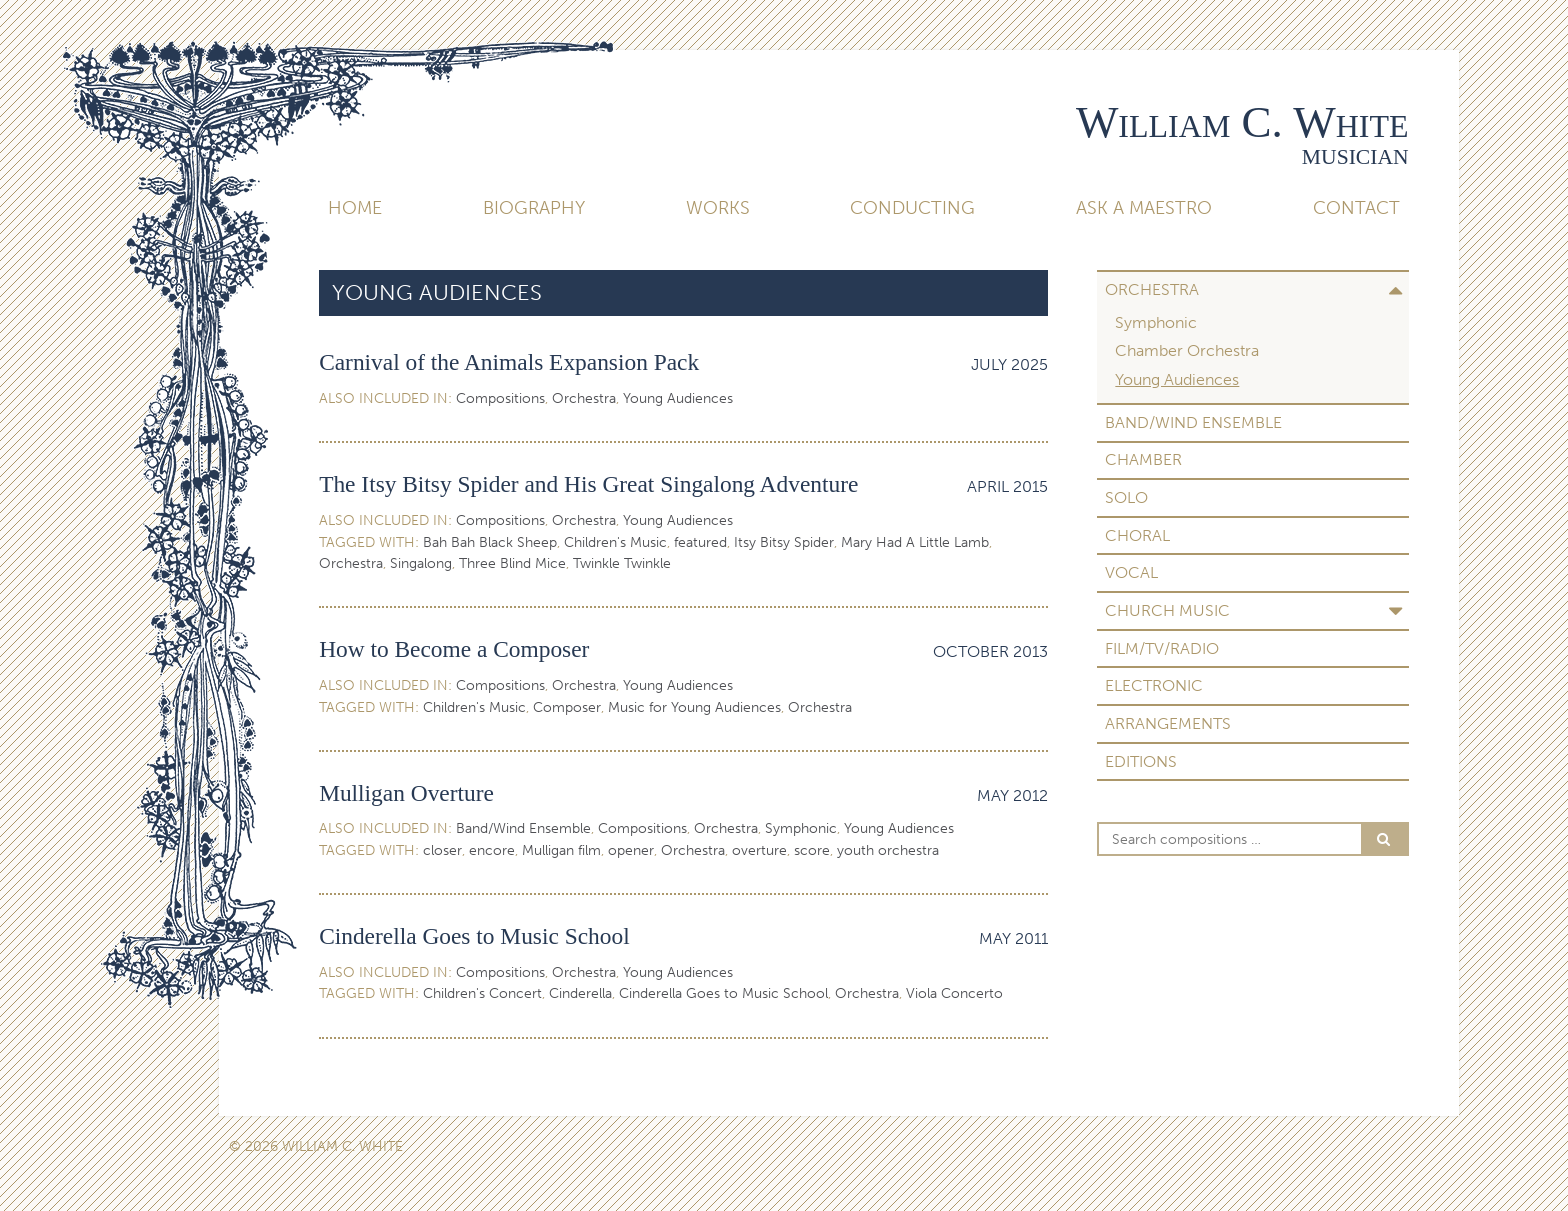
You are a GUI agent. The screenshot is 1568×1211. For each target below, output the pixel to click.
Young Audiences (1177, 379)
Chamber (1143, 459)
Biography (534, 208)
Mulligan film (561, 850)
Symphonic (1156, 322)
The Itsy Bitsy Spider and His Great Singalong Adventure (588, 484)
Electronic (1154, 685)
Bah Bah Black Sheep (490, 542)
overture (759, 850)
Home (355, 208)
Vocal (1131, 572)
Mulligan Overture (406, 793)
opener (631, 850)
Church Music (1167, 610)
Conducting (912, 208)
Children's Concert (482, 993)
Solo (1126, 497)
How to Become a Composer (454, 649)
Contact (1356, 208)
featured (700, 542)
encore (492, 850)
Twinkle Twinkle (622, 563)
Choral (1137, 535)
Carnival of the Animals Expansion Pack (509, 362)
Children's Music (615, 542)
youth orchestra (888, 850)
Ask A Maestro (1144, 208)
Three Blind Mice (512, 563)
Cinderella (580, 993)
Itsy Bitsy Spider (784, 542)
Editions (1141, 761)
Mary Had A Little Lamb (915, 542)
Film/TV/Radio (1162, 648)
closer (442, 850)
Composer (567, 707)
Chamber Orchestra (1187, 350)
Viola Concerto (954, 993)
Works (718, 208)
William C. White (1242, 122)
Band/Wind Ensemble (1193, 422)
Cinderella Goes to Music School (474, 936)
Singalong (421, 563)
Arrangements (1168, 723)
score (812, 850)
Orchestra (1152, 289)
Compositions (500, 398)
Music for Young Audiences (694, 707)
